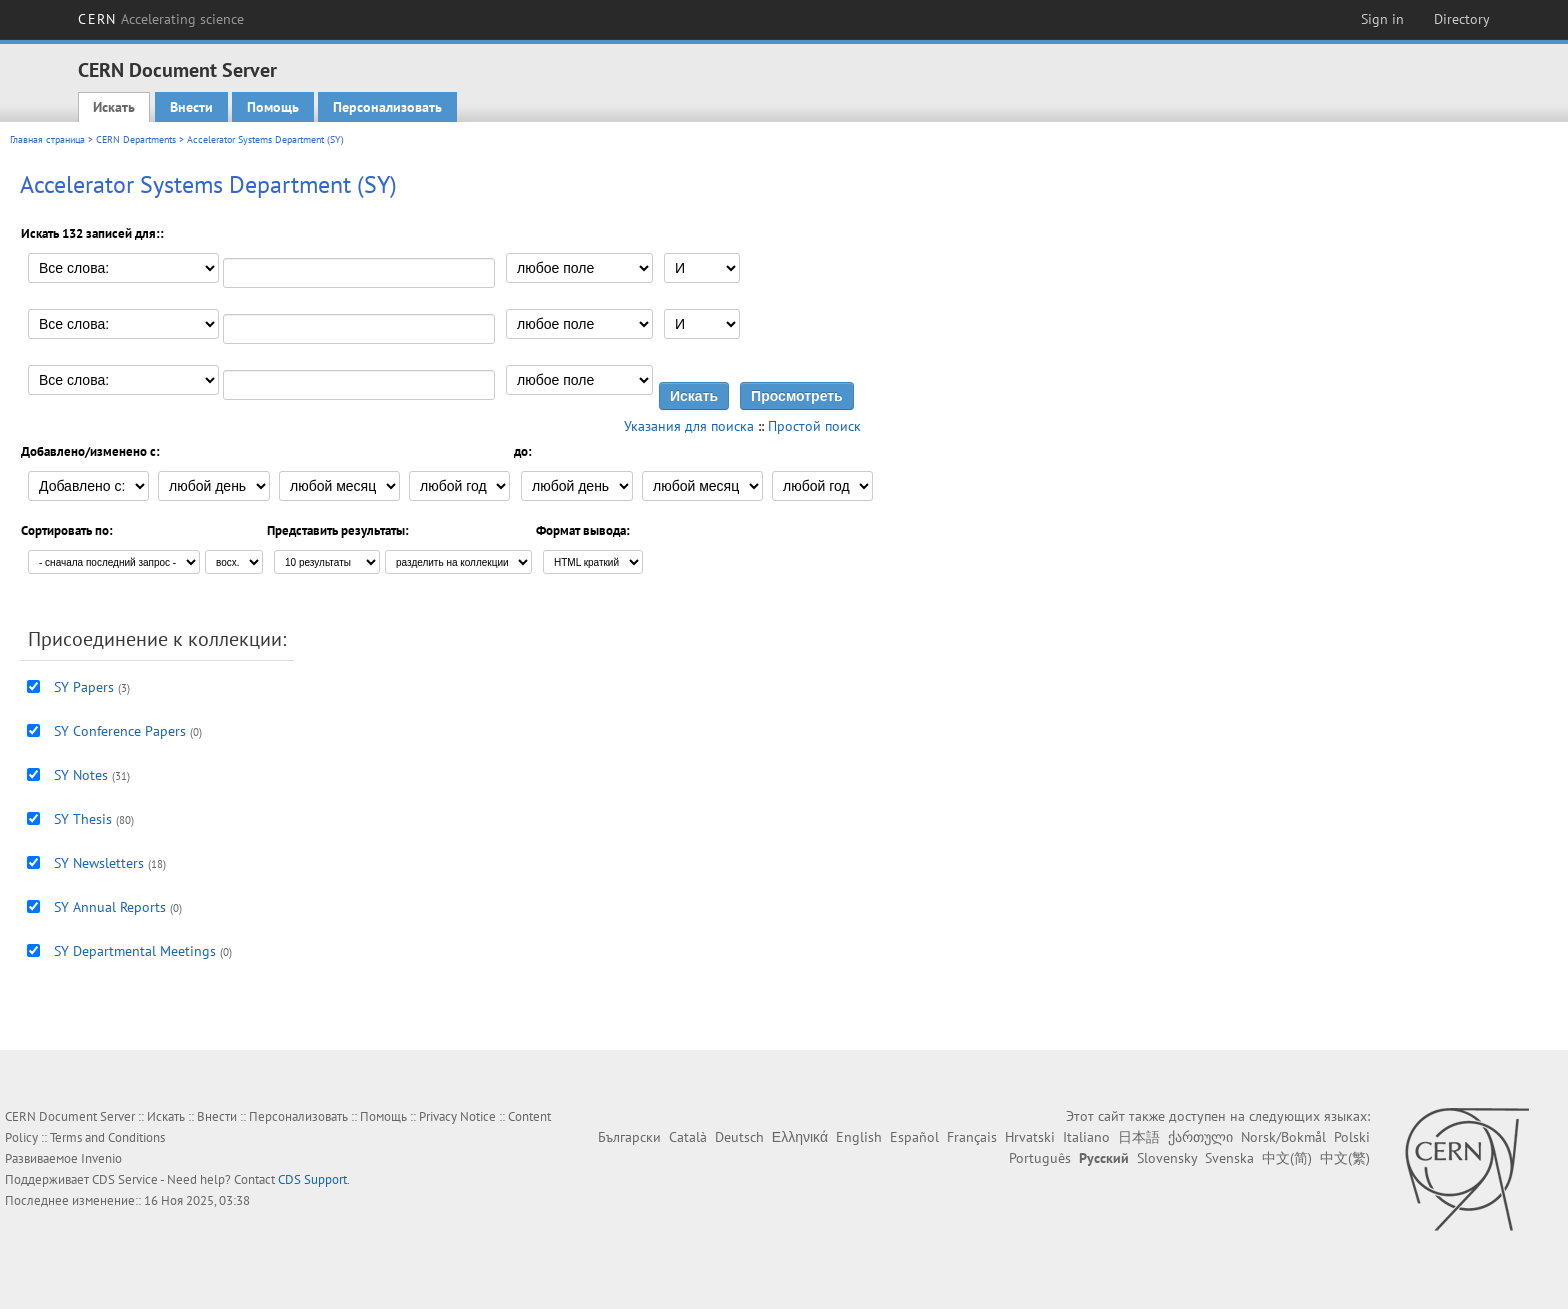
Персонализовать (387, 107)
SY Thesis (83, 819)
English (859, 1137)
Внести (191, 107)
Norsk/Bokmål (1283, 1137)
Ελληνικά (800, 1137)
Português (1040, 1158)
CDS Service (125, 1179)
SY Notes (81, 775)
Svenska (1229, 1158)
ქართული (1200, 1137)
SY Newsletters (99, 863)
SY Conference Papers (120, 731)
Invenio (101, 1158)
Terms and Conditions (107, 1137)
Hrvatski (1030, 1137)
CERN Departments (136, 139)
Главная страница (47, 139)
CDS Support (312, 1179)
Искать (114, 107)
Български (629, 1137)
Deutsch (739, 1137)
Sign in (1382, 19)
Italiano (1086, 1137)
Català (688, 1137)
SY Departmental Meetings (135, 951)
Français (972, 1137)
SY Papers (84, 687)
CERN (161, 19)
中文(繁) (1345, 1158)
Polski (1352, 1137)
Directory (1462, 19)
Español (914, 1137)
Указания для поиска (689, 426)
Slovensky (1167, 1158)
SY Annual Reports (110, 907)
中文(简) (1287, 1158)
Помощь (273, 107)
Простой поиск (814, 426)
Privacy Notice (457, 1116)
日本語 (1139, 1137)
